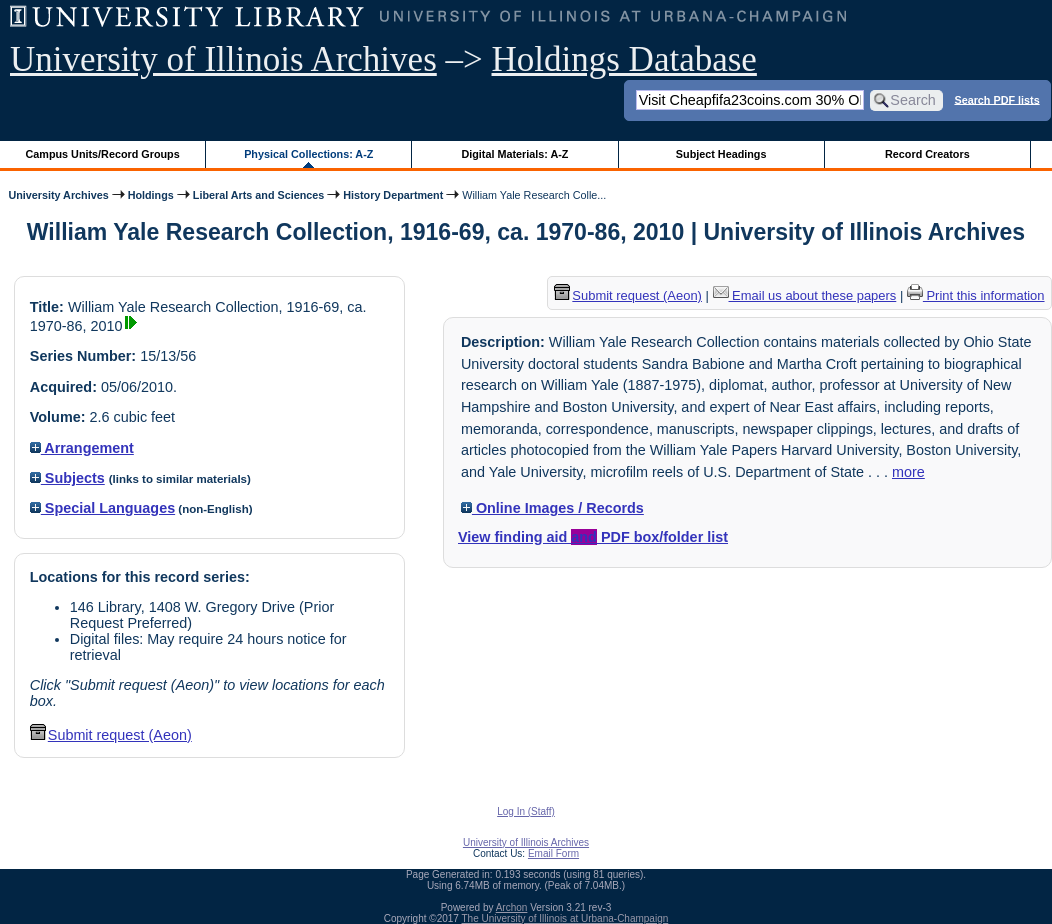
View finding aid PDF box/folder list (593, 537)
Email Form (553, 853)
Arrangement (82, 448)
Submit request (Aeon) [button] (111, 735)
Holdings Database (624, 59)
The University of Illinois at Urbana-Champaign (565, 918)
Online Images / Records (552, 508)
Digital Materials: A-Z (514, 154)
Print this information (976, 295)
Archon (512, 907)
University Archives (58, 195)
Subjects (67, 478)
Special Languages (102, 508)
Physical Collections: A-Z (308, 154)
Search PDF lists (996, 99)
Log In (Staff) (526, 811)
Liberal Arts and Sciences (258, 195)
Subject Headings (721, 154)
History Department (393, 195)
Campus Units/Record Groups (103, 154)
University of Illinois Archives (223, 59)
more (908, 472)
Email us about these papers (805, 295)
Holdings (151, 195)
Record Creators (927, 154)
